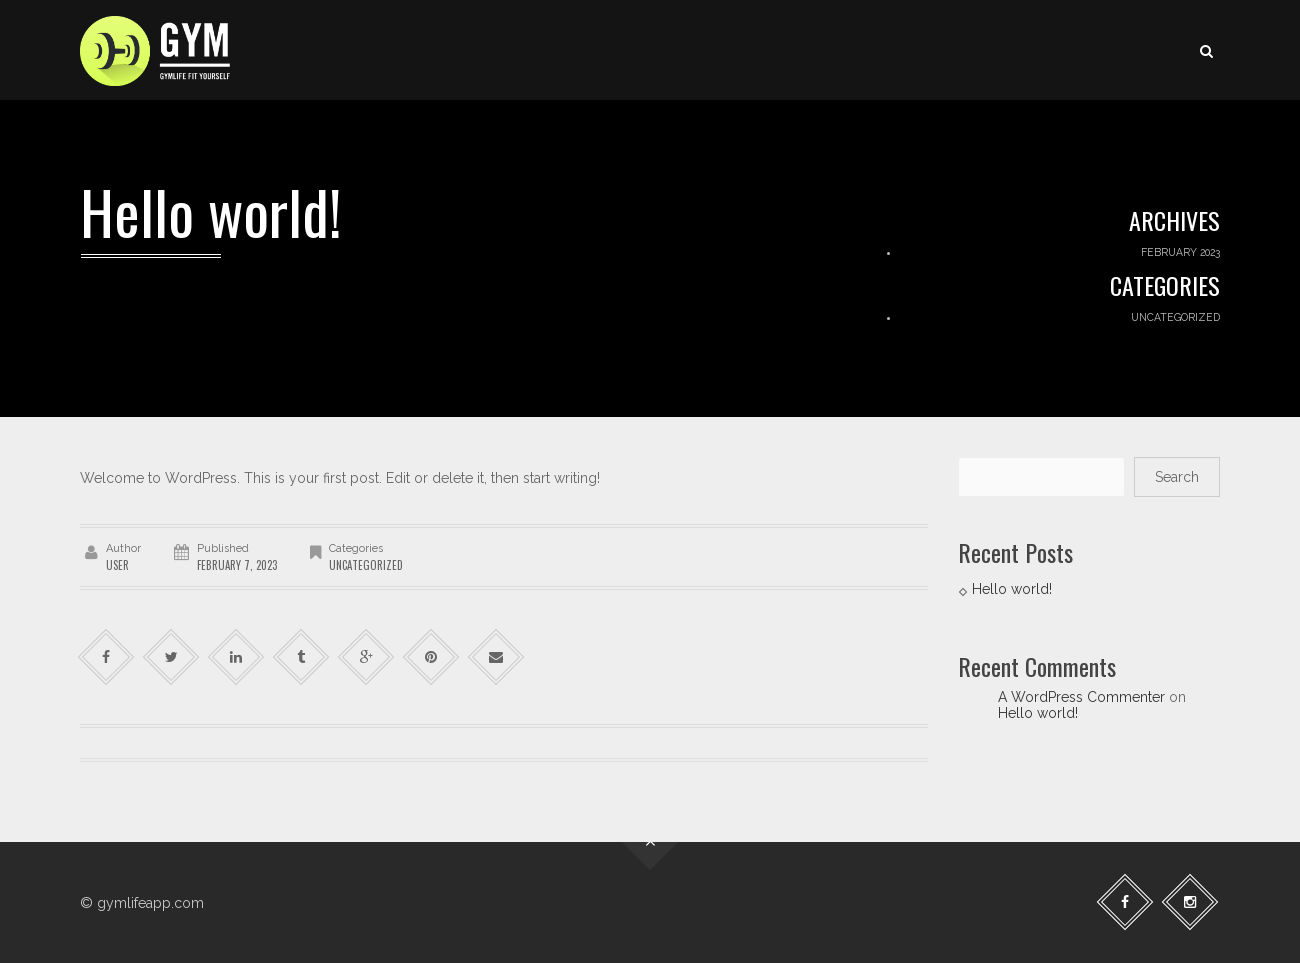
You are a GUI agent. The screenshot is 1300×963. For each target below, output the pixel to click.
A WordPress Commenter (1081, 697)
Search (1177, 477)
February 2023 (1180, 252)
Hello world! (1012, 589)
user (117, 565)
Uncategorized (1175, 317)
